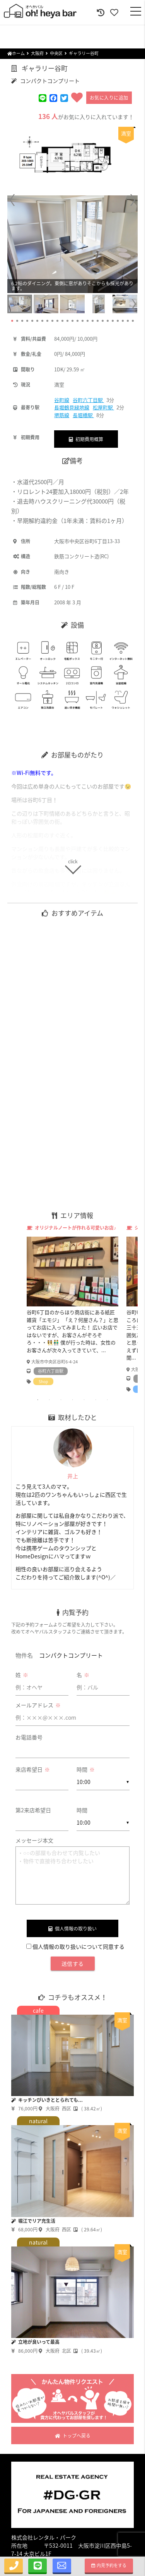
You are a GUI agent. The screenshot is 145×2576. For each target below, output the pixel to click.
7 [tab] (107, 1400)
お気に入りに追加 (109, 97)
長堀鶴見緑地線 (71, 407)
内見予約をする (108, 2565)
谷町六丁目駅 (88, 400)
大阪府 (37, 53)
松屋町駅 (103, 407)
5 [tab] (84, 1400)
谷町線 (61, 400)
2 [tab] (49, 1400)
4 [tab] (73, 1400)
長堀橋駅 (83, 415)
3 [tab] (61, 1400)
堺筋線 (61, 415)
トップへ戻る (72, 2435)
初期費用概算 (86, 439)
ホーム (16, 53)
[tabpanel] (73, 1305)
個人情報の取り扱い (72, 1928)
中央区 (56, 53)
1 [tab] (38, 1400)
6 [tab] (96, 1400)
